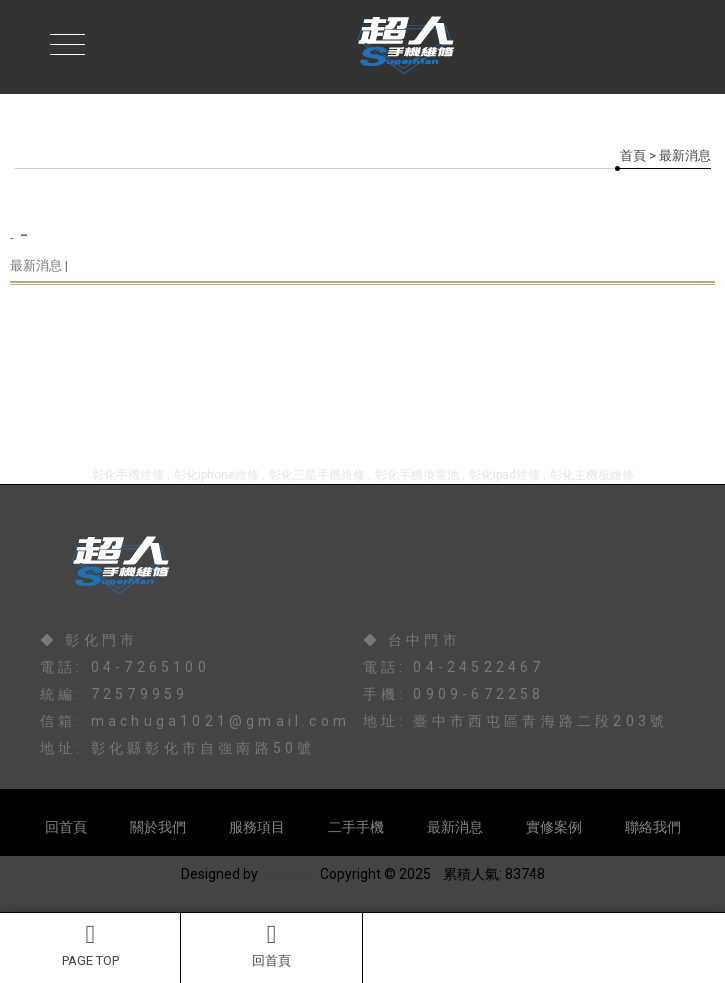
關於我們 (158, 827)
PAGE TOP (90, 945)
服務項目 (257, 827)
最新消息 (455, 827)
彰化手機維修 (128, 475)
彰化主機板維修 (592, 475)
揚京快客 (289, 874)
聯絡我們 (653, 827)
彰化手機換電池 (417, 475)
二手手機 (356, 827)
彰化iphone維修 (216, 475)
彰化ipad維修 (504, 475)
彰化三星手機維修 (317, 475)
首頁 (633, 155)
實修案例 (554, 827)
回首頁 (271, 945)
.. (437, 874)
